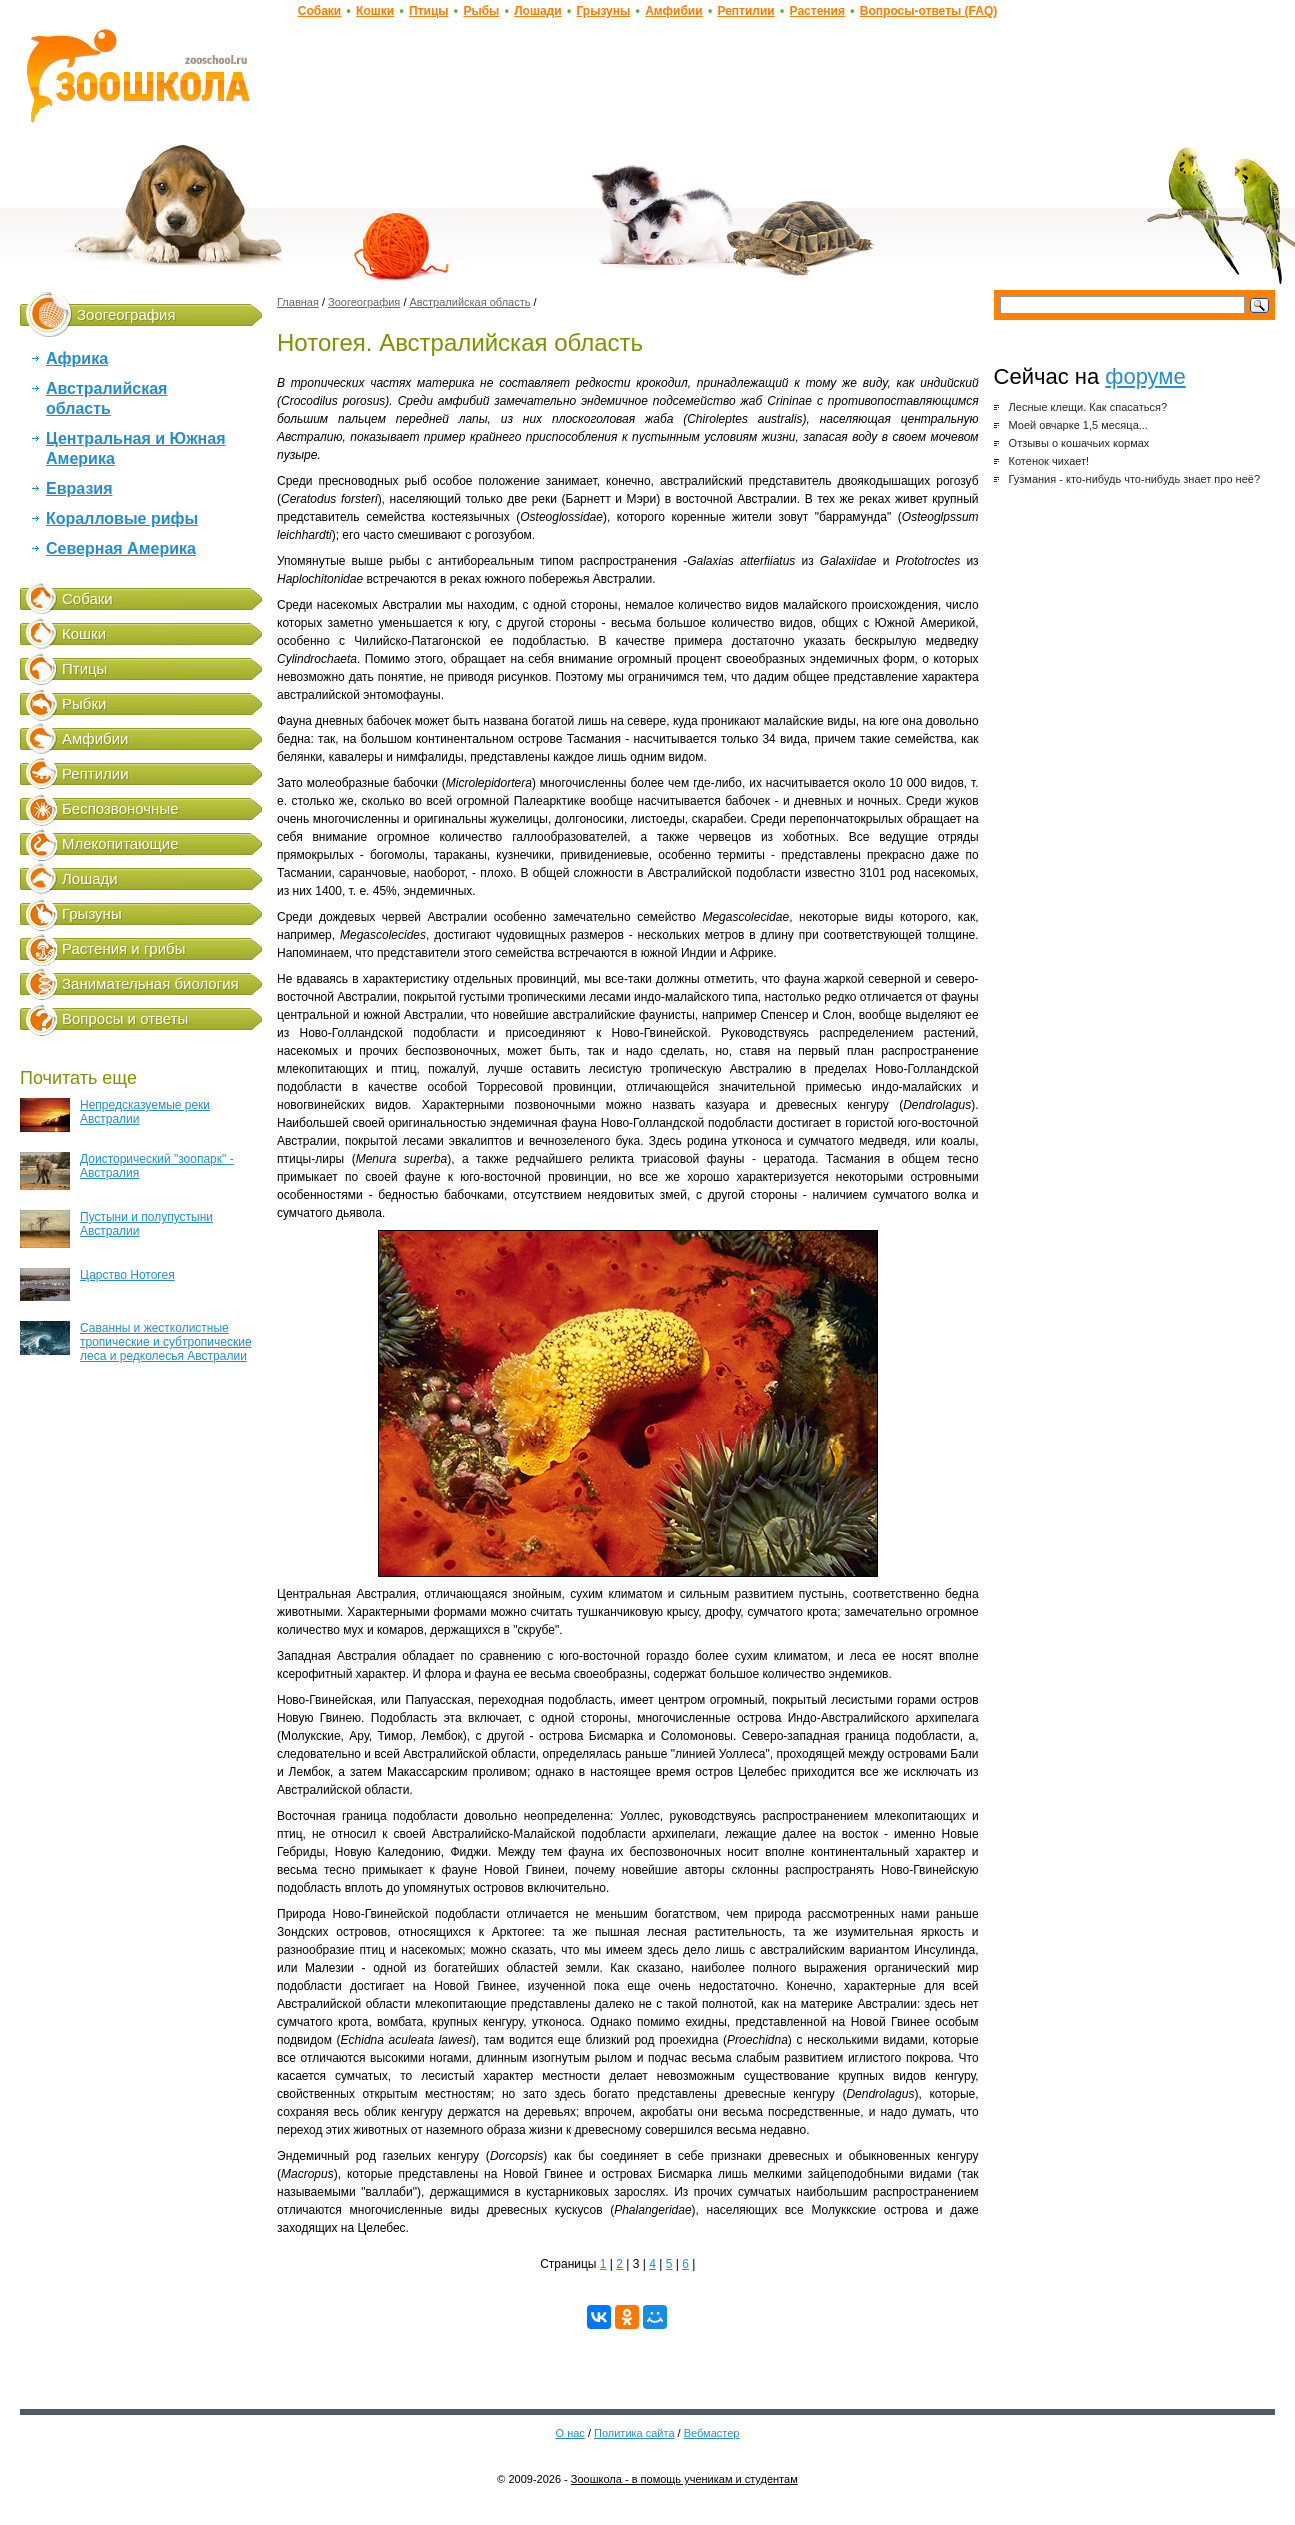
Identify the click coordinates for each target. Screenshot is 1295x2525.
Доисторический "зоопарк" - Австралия (127, 1171)
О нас (570, 2433)
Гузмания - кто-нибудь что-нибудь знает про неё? (1134, 479)
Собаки (319, 11)
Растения (817, 11)
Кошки (375, 11)
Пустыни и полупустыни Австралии (116, 1229)
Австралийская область (470, 302)
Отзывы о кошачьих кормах (1079, 443)
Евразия (79, 488)
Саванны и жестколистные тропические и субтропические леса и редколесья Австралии (136, 1342)
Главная (298, 302)
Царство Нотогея (97, 1284)
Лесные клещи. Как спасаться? (1088, 407)
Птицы (429, 11)
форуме (1145, 376)
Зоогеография (364, 302)
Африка (77, 358)
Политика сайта (634, 2433)
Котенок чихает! (1049, 461)
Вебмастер (712, 2433)
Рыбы (481, 11)
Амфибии (673, 11)
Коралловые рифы (122, 518)
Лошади (537, 11)
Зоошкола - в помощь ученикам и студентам (684, 2479)
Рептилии (745, 11)
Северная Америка (121, 548)
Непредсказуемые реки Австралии (115, 1115)
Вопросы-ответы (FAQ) (928, 11)
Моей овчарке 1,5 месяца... (1078, 425)
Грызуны (603, 11)
